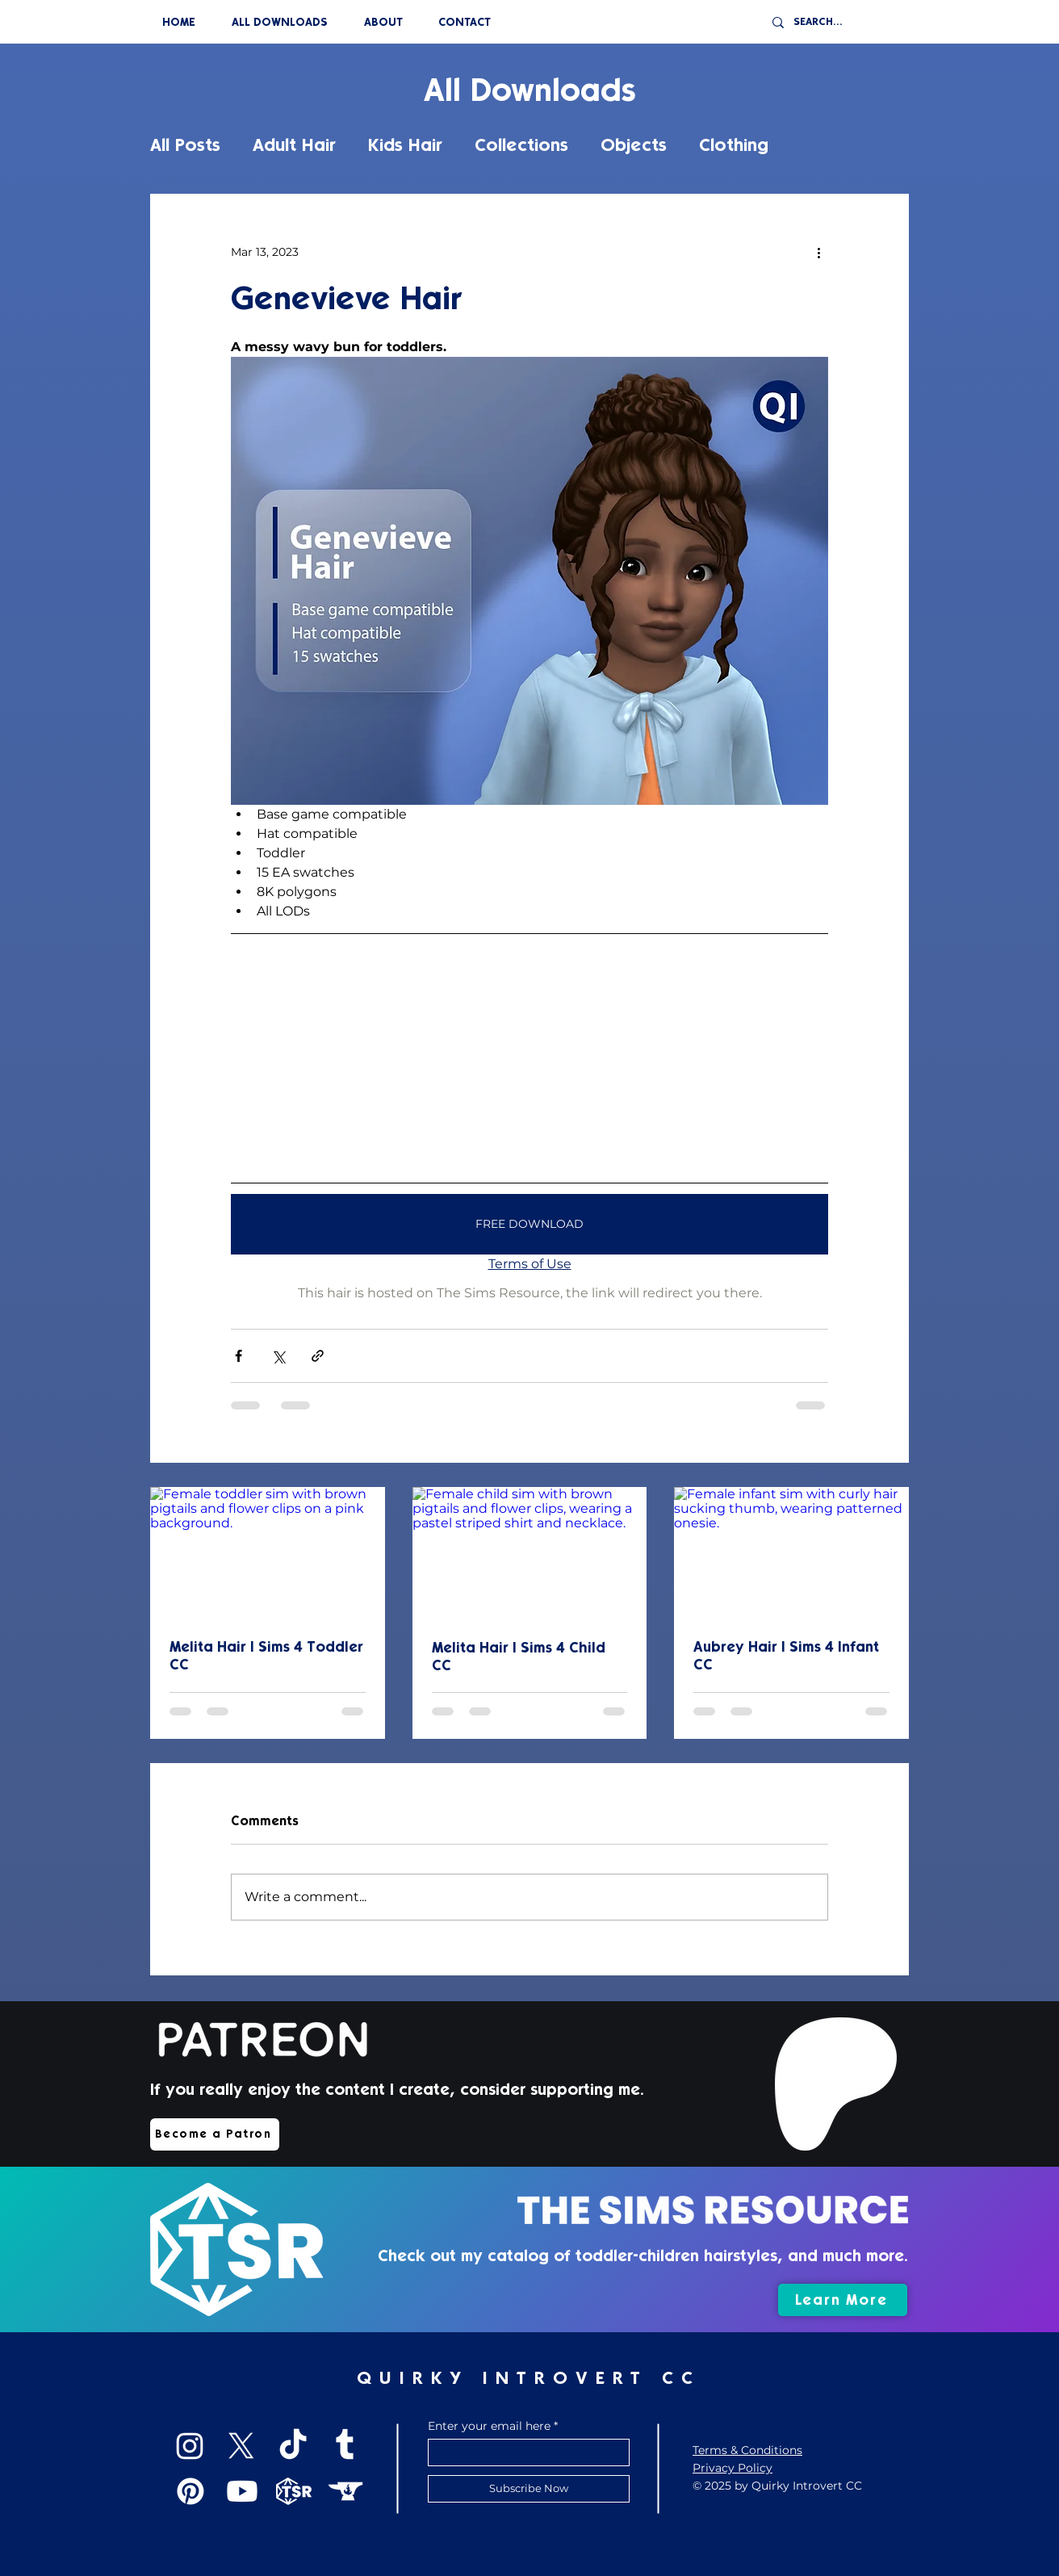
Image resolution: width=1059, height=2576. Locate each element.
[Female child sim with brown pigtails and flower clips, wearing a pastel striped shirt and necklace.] (529, 1553)
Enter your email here (489, 2425)
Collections (521, 145)
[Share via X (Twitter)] (278, 1355)
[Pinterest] (190, 2491)
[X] (241, 2446)
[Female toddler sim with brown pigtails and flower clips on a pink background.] (267, 1553)
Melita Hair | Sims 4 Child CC (518, 1656)
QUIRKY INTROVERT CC (529, 2378)
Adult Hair (294, 145)
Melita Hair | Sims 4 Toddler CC (266, 1655)
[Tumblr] (344, 2446)
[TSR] (294, 2491)
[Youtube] (242, 2491)
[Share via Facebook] (238, 1355)
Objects (634, 145)
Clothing (733, 145)
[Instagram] (189, 2446)
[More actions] (818, 252)
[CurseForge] (345, 2491)
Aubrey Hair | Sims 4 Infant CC (786, 1655)
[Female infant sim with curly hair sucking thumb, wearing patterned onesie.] (791, 1553)
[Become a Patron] (214, 2134)
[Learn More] (842, 2300)
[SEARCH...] (841, 22)
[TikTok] (293, 2446)
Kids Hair (405, 145)
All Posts (185, 145)
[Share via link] (317, 1355)
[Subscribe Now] (529, 2489)
